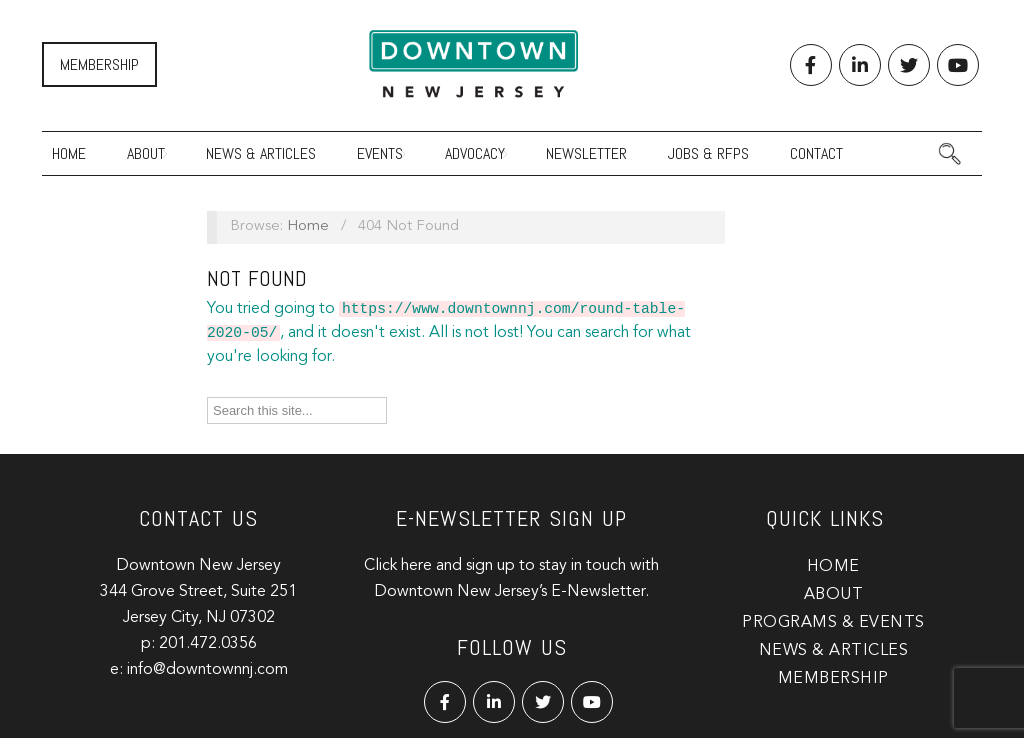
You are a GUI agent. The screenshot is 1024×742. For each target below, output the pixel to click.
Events (380, 153)
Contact (816, 153)
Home (69, 153)
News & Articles (261, 153)
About (146, 153)
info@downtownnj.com (207, 674)
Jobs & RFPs (708, 153)
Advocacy (475, 153)
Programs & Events (833, 627)
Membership (99, 64)
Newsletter (586, 153)
